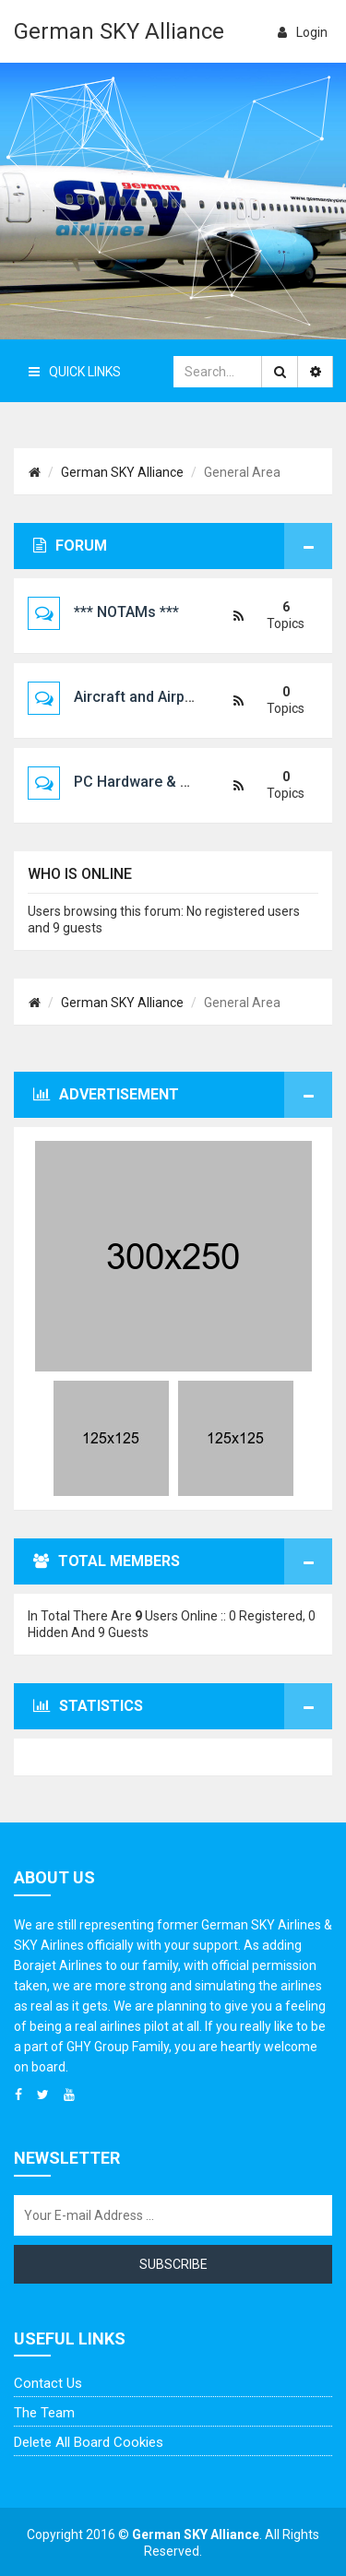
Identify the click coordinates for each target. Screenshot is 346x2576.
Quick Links (75, 371)
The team (44, 2412)
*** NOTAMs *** (126, 612)
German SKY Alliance (119, 31)
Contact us (48, 2383)
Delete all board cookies (88, 2442)
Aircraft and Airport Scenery (168, 697)
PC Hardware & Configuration (173, 781)
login (303, 32)
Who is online (80, 874)
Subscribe (173, 2264)
